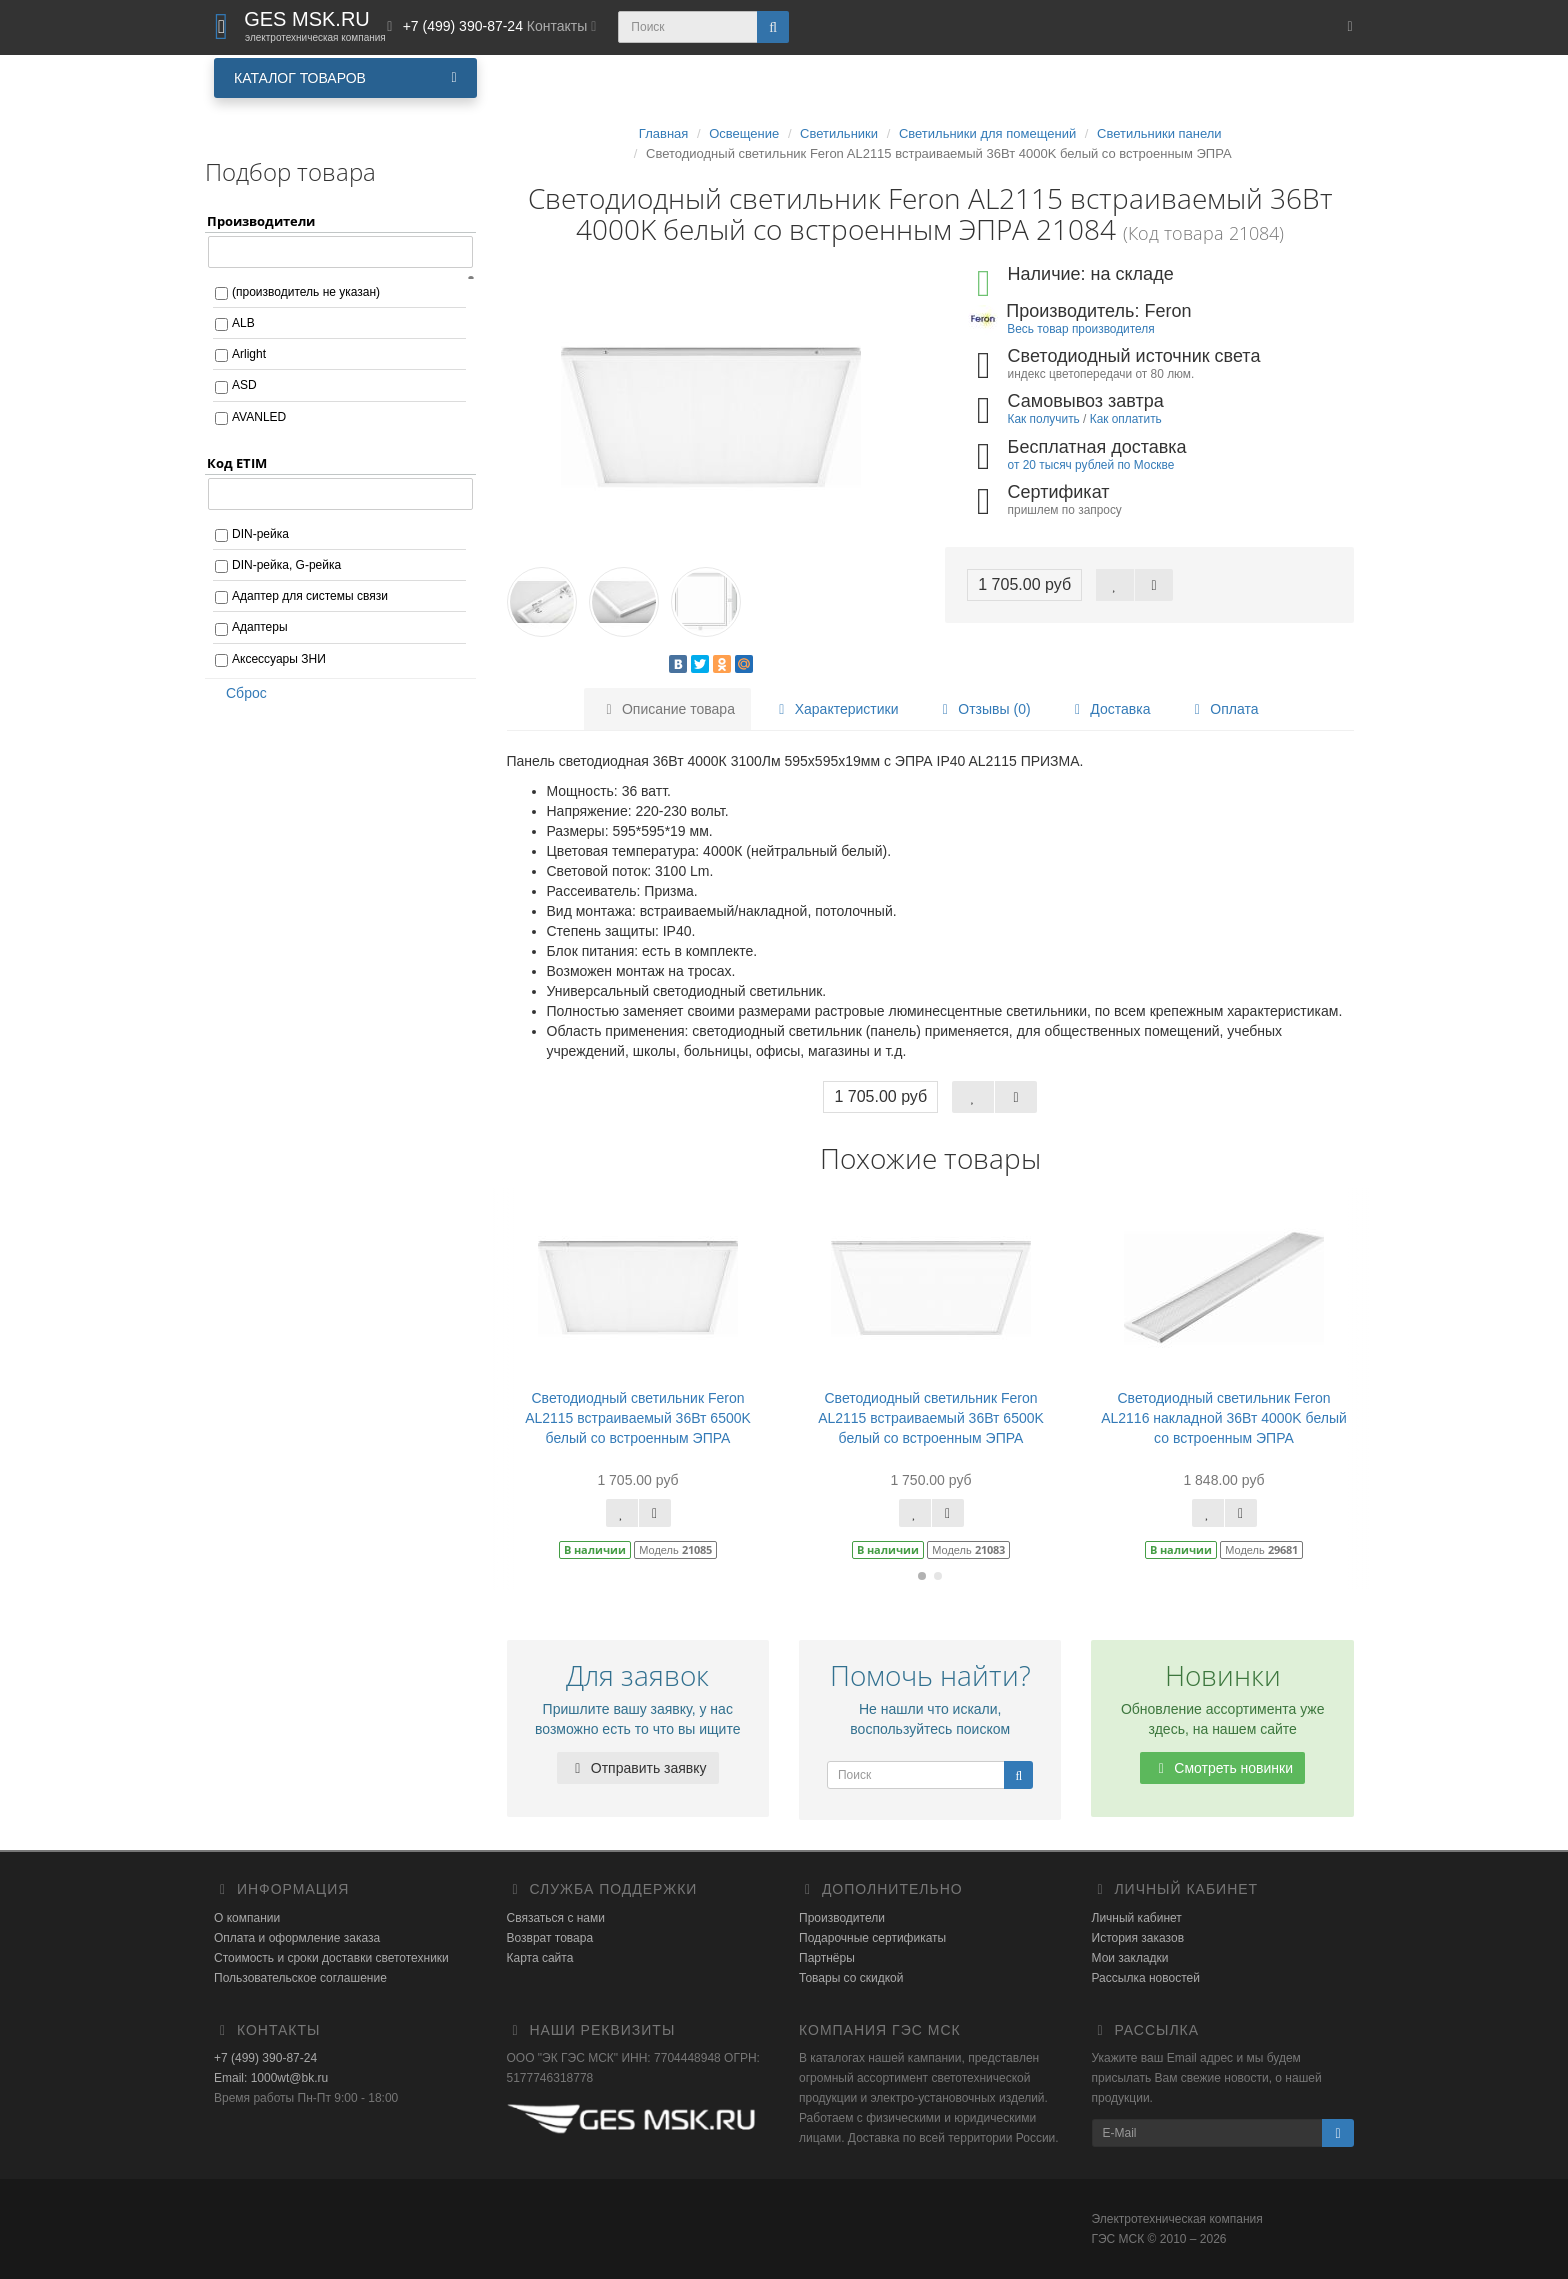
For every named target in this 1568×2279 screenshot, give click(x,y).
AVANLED (259, 417)
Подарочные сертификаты (872, 1938)
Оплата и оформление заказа (297, 1938)
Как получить (1044, 419)
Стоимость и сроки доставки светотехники (331, 1958)
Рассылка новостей (1146, 1978)
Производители (842, 1918)
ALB (243, 323)
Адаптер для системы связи (310, 596)
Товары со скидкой (851, 1978)
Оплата (1223, 709)
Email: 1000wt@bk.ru (271, 2078)
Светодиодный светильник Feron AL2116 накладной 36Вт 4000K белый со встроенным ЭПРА (1224, 1418)
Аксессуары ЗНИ (279, 659)
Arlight (249, 354)
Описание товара (667, 709)
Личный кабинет (1137, 1918)
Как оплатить (1126, 419)
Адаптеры (260, 627)
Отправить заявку (638, 1768)
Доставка (1109, 709)
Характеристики (836, 709)
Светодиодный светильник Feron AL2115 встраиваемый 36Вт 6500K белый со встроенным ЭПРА (638, 1418)
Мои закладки (1130, 1958)
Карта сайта (540, 1958)
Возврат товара (550, 1938)
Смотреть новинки (1222, 1768)
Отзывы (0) (983, 709)
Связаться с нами (556, 1918)
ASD (244, 385)
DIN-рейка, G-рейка (286, 565)
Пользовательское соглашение (300, 1978)
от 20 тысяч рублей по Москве (1091, 465)
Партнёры (827, 1958)
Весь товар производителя (1080, 329)
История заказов (1138, 1938)
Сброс (240, 693)
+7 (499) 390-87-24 (265, 2058)
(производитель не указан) (306, 292)
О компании (247, 1918)
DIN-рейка (260, 534)
